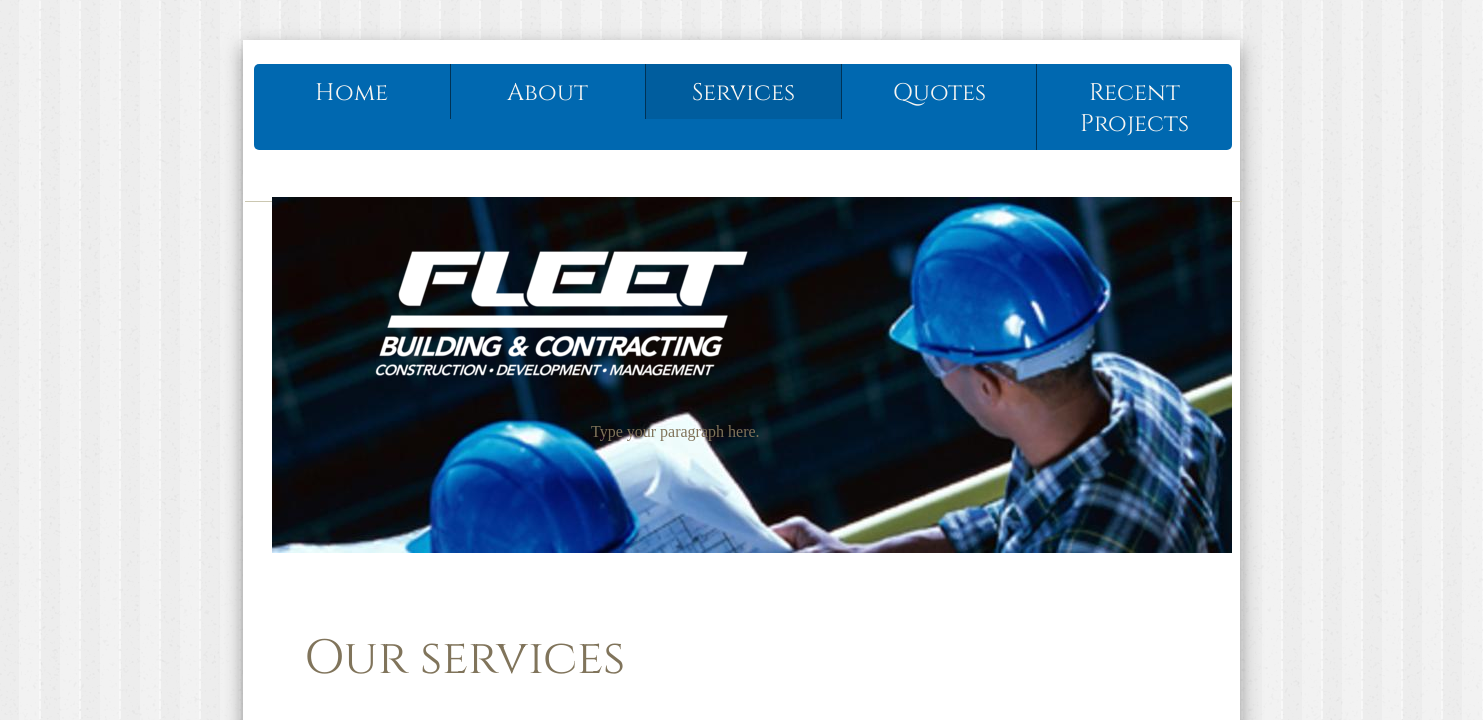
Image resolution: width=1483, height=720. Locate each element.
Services (743, 93)
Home (351, 93)
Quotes (939, 93)
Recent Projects (1134, 108)
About (547, 93)
